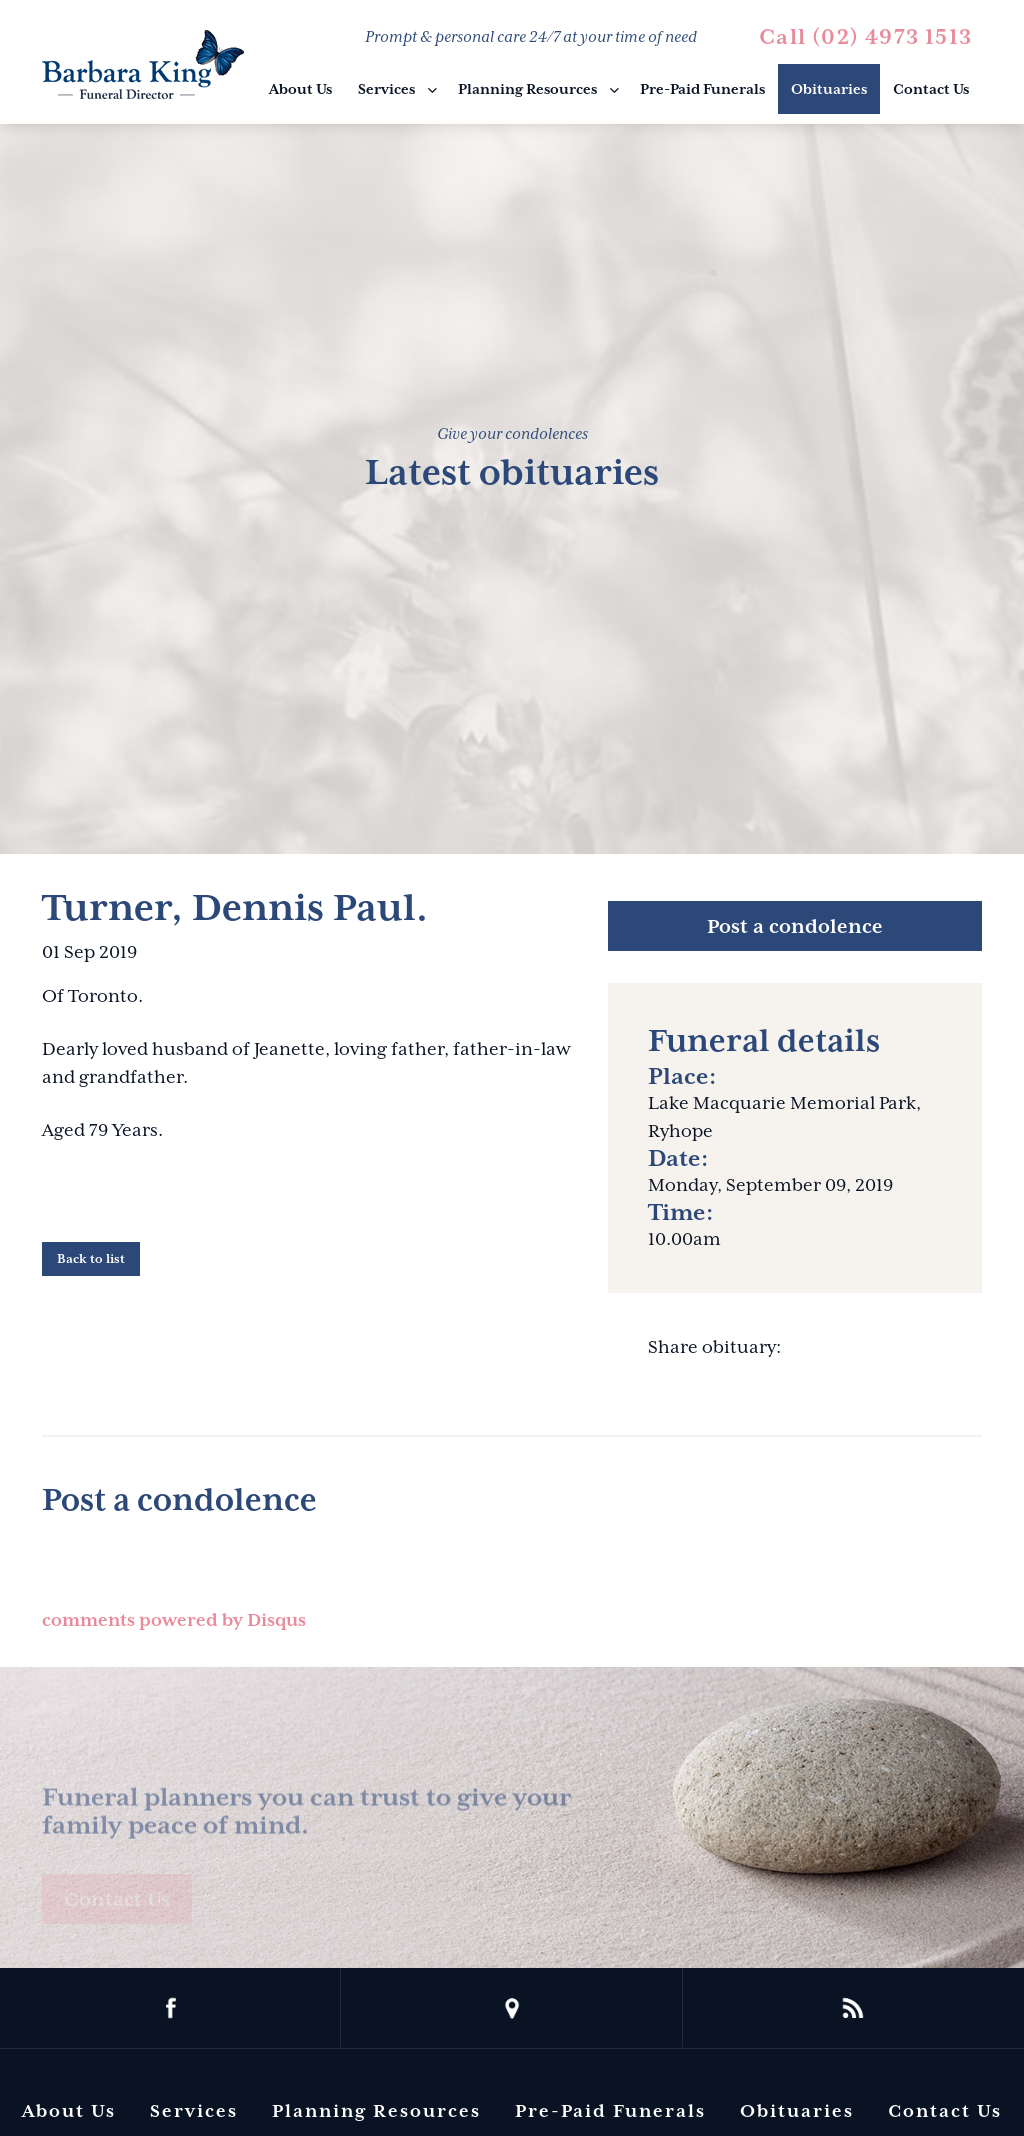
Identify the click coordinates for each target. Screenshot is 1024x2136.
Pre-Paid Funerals (702, 89)
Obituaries (829, 89)
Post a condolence (795, 926)
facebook (170, 2008)
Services (386, 89)
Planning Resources (527, 89)
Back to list (91, 1259)
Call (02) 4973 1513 (865, 37)
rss (853, 2008)
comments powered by (174, 1620)
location (511, 2008)
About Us (300, 89)
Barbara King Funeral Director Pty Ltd (143, 64)
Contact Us (931, 89)
